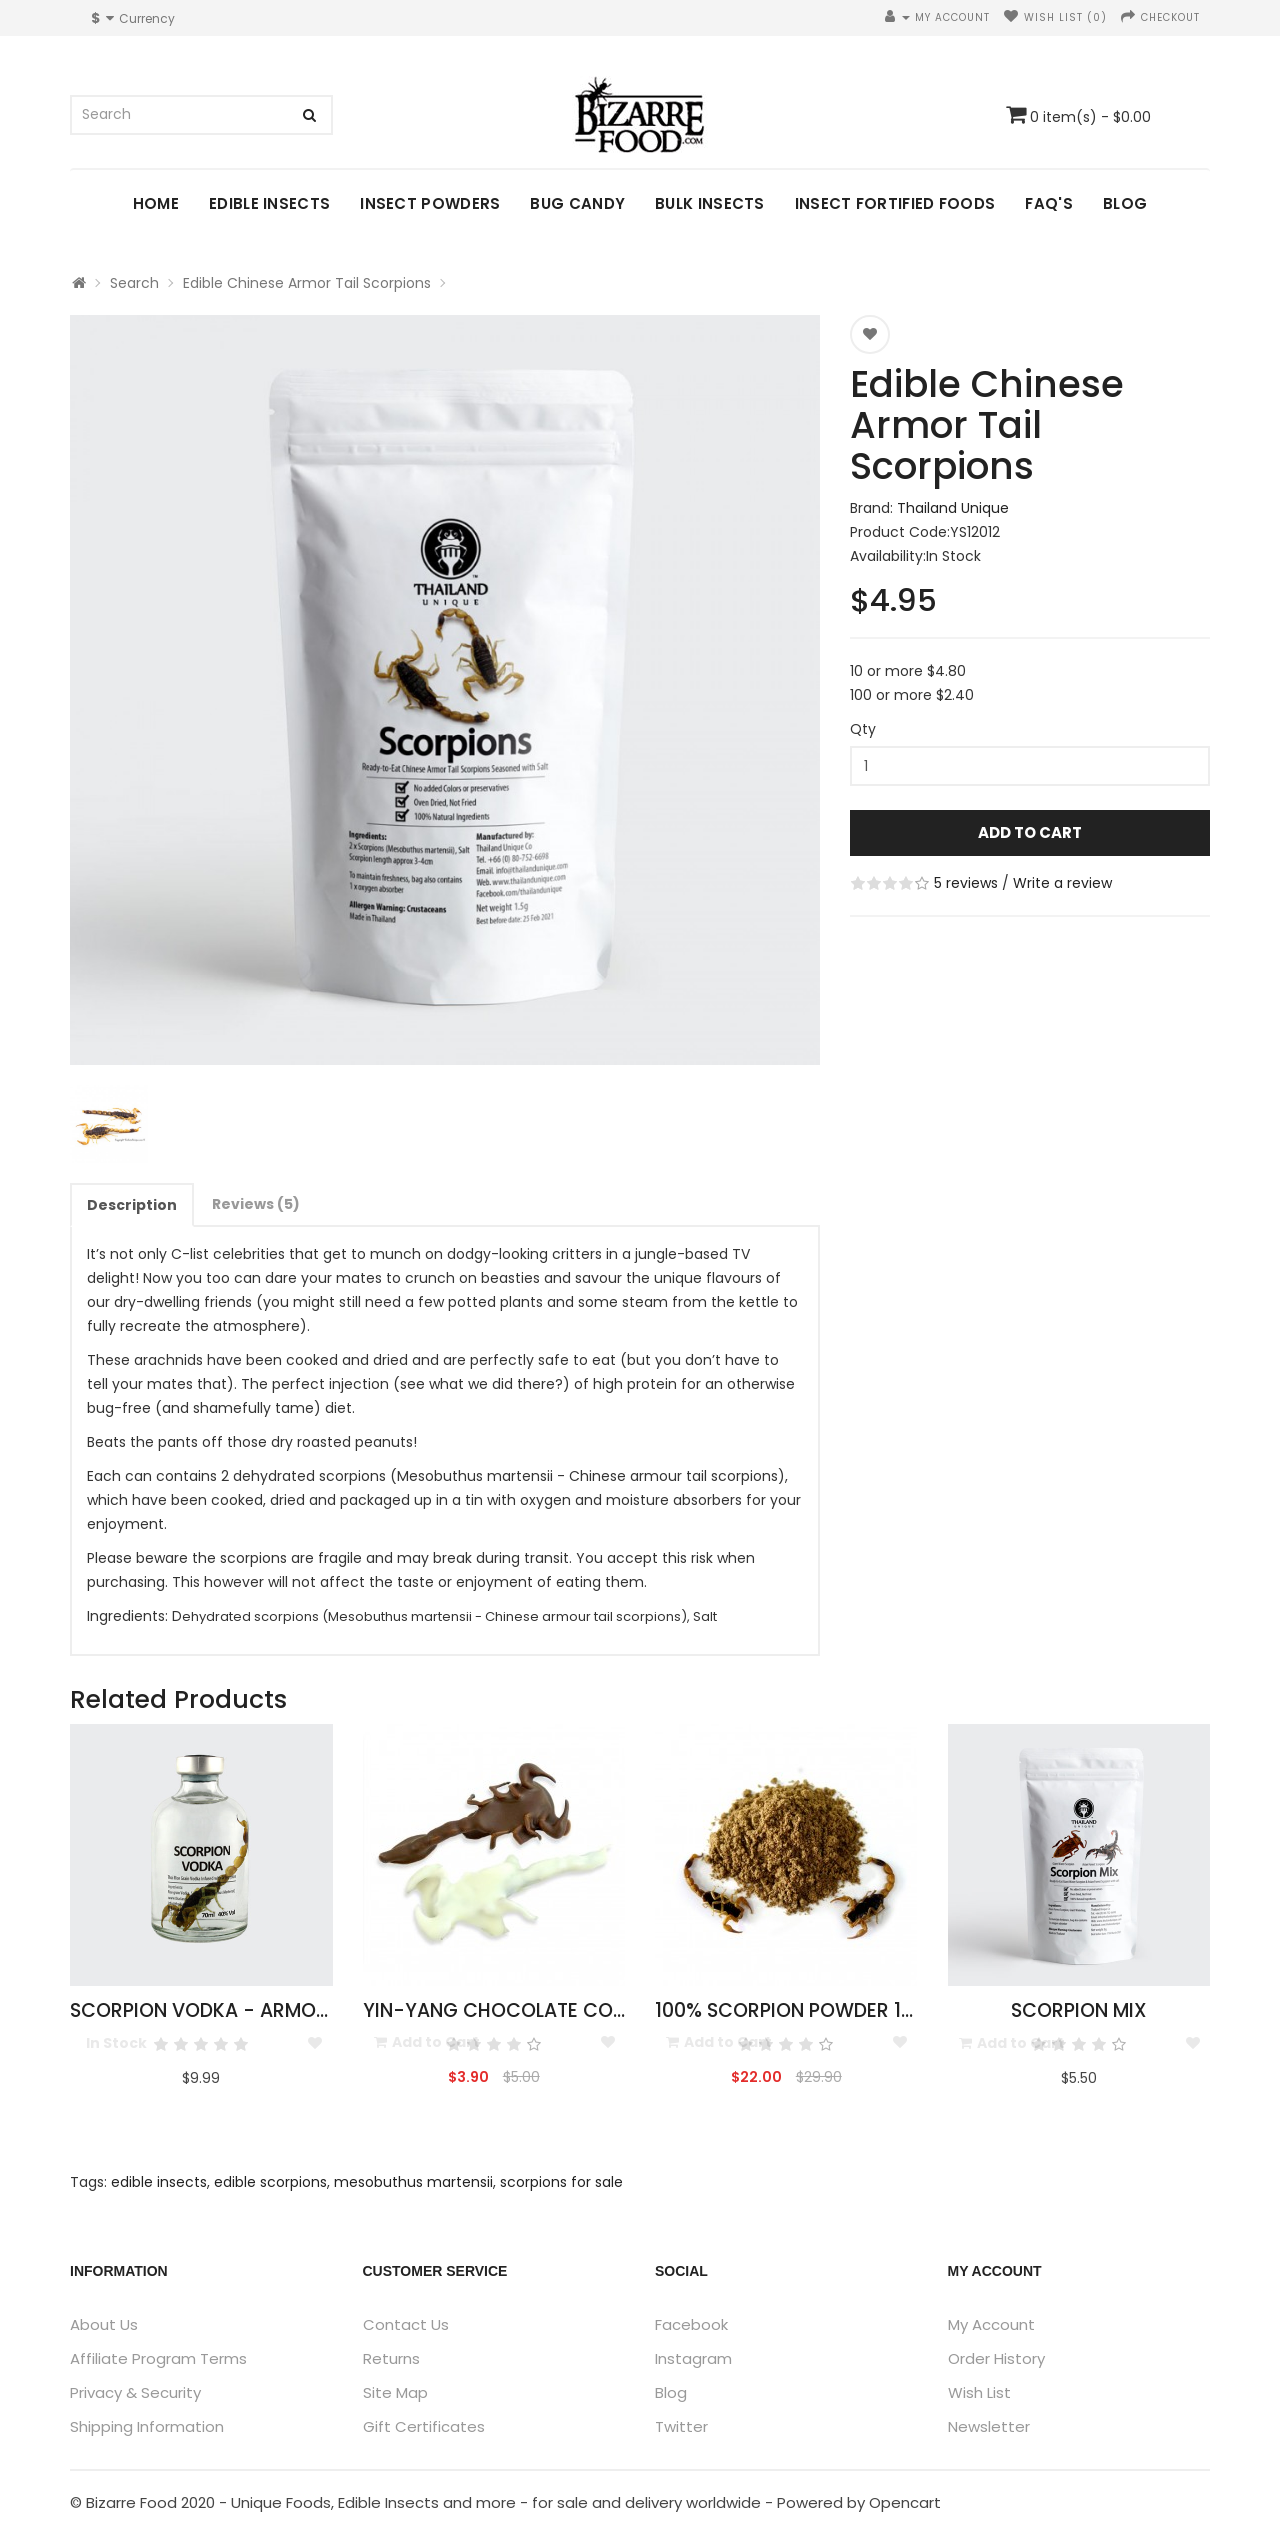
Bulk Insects (710, 203)
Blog (1125, 203)
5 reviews (966, 883)
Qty (863, 729)
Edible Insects (269, 203)
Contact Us (406, 2324)
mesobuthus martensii (413, 2182)
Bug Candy (577, 203)
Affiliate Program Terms (158, 2358)
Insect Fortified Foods (895, 203)
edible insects (159, 2182)
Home (156, 203)
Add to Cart (1030, 832)
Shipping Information (147, 2426)
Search (134, 283)
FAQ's (1049, 203)
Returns (391, 2358)
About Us (104, 2324)
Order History (996, 2358)
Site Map (395, 2392)
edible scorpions (270, 2182)
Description (132, 1205)
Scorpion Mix (1079, 2010)
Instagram (693, 2358)
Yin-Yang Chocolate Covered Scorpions (573, 2010)
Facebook (691, 2324)
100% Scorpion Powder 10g (791, 2010)
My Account (991, 2324)
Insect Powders (430, 203)
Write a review (1062, 883)
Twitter (681, 2426)
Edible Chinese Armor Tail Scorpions (307, 283)
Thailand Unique (953, 508)
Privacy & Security (135, 2392)
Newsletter (989, 2426)
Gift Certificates (424, 2426)
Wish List (979, 2392)
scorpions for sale (561, 2182)
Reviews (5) (256, 1204)
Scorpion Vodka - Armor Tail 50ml (246, 2010)
